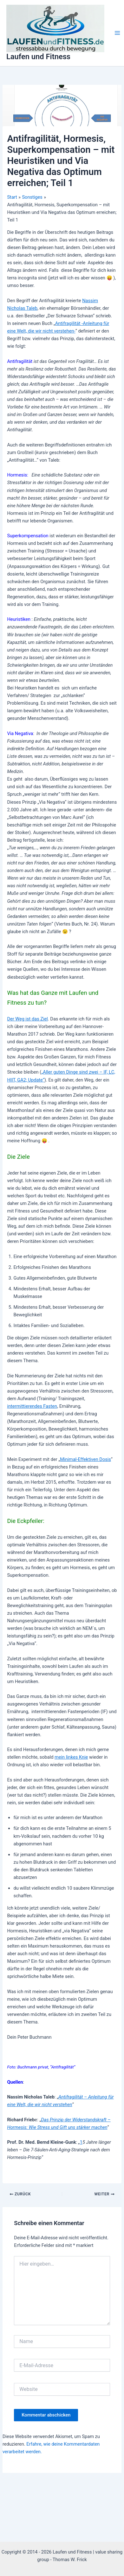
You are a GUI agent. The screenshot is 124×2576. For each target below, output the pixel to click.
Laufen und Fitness (38, 56)
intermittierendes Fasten (32, 1406)
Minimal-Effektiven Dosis (85, 1459)
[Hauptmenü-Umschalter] (117, 33)
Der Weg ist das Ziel (27, 1019)
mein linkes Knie (71, 1757)
